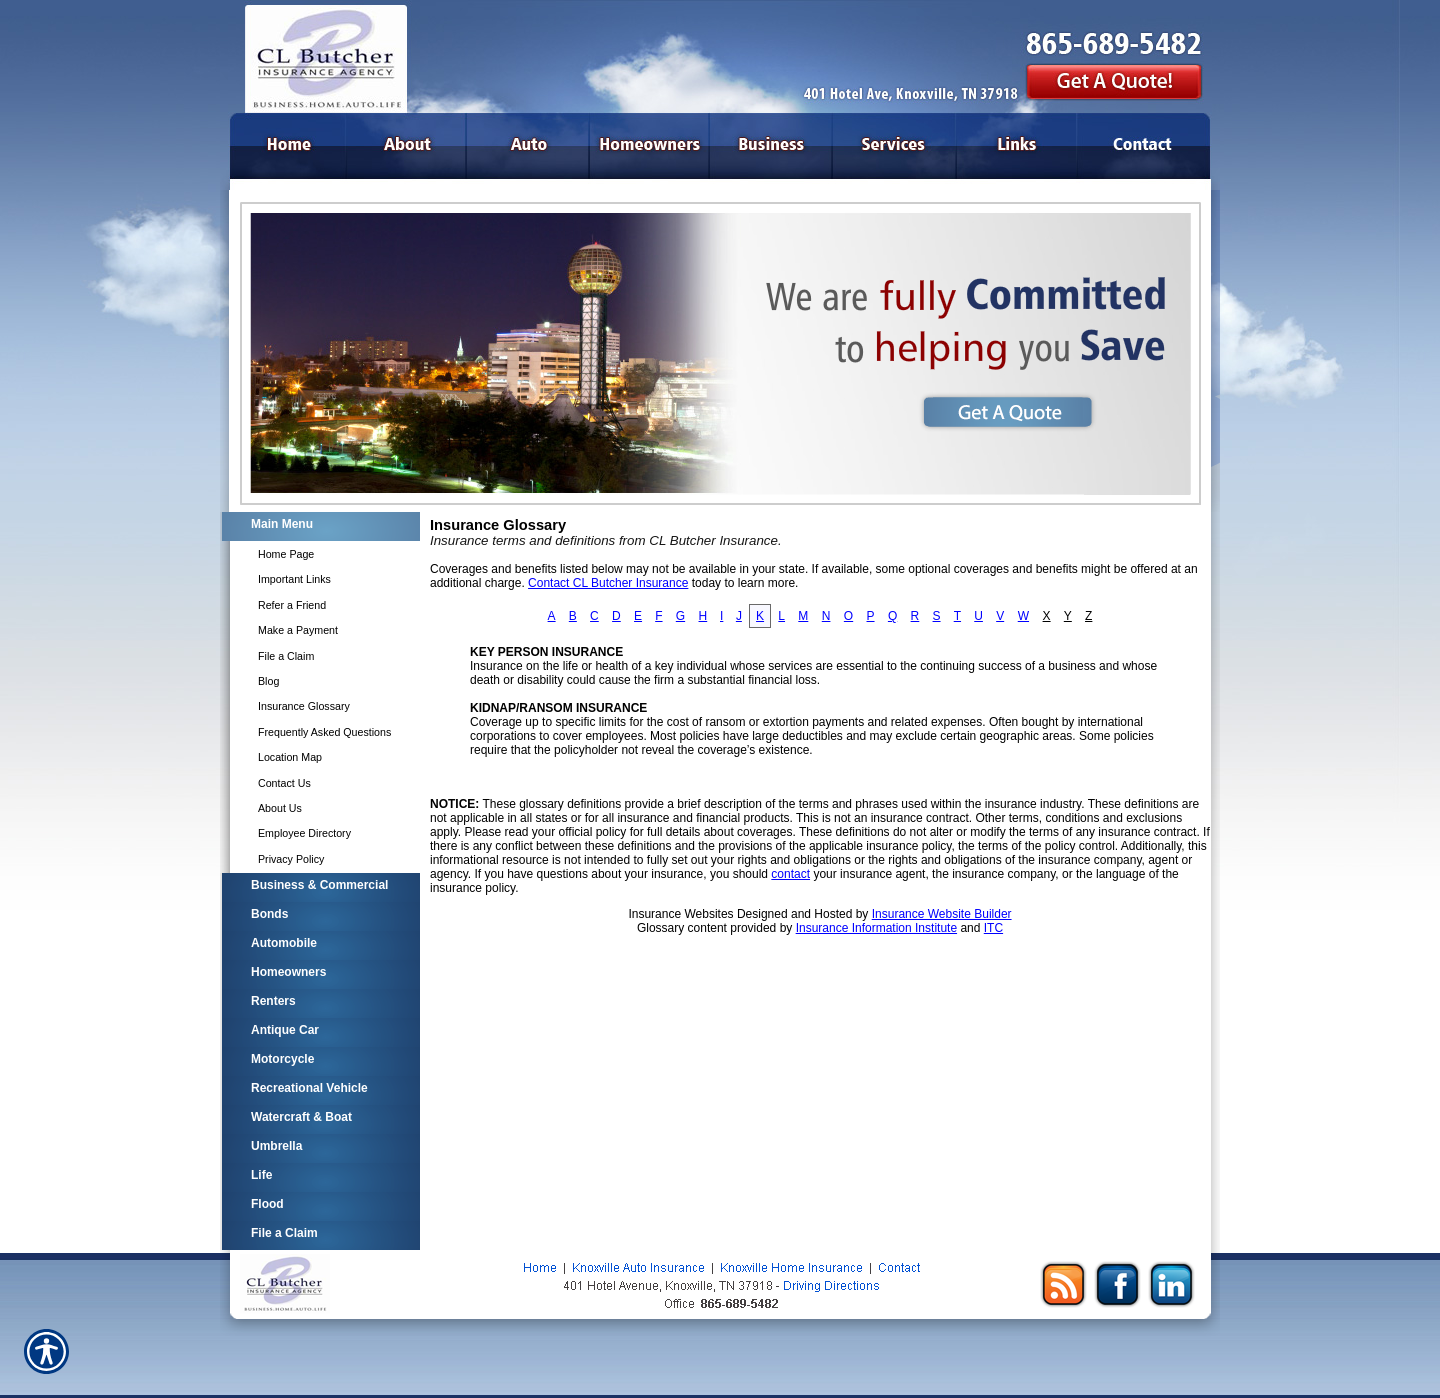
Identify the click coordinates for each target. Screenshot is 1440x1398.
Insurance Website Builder (942, 914)
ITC (993, 928)
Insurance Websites (680, 914)
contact (790, 874)
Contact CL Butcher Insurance (608, 583)
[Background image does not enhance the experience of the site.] (320, 526)
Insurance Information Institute (876, 928)
